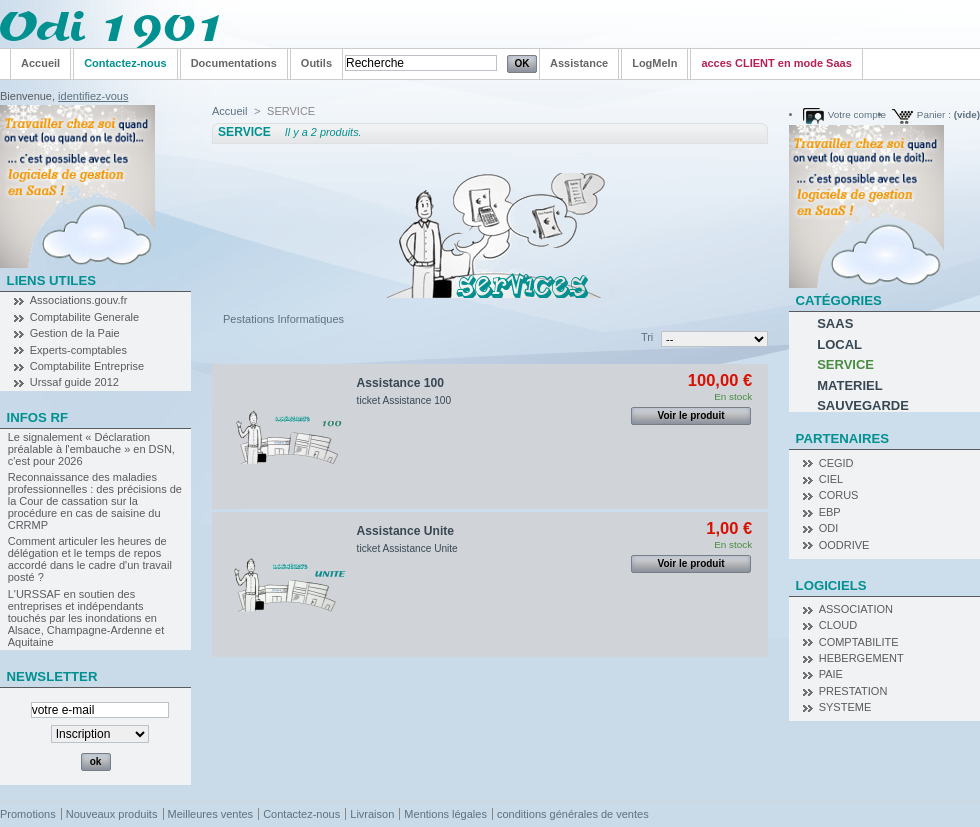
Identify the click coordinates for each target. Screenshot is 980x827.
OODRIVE (844, 545)
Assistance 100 (400, 383)
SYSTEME (845, 707)
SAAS (835, 323)
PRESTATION (853, 691)
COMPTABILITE (859, 642)
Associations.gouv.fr (79, 300)
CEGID (836, 463)
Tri (647, 337)
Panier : (934, 114)
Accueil (229, 111)
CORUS (839, 495)
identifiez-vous (93, 96)
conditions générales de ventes (573, 814)
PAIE (831, 674)
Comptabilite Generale (84, 317)
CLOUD (838, 625)
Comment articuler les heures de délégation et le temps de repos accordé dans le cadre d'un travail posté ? (90, 559)
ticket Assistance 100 (404, 400)
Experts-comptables (78, 350)
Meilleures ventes (211, 814)
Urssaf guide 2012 (74, 382)
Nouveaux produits (112, 814)
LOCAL (839, 344)
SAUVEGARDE (863, 405)
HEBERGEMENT (861, 658)
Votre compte (857, 114)
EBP (830, 512)
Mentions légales (445, 814)
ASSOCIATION (856, 609)
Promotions (28, 814)
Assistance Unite (405, 531)
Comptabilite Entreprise (87, 366)
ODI (829, 528)
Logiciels (831, 585)
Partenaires (843, 438)
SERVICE (845, 364)
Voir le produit (691, 415)
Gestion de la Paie (75, 333)
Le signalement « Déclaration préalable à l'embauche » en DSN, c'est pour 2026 (91, 449)
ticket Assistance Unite (407, 548)
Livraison (372, 814)
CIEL (831, 479)
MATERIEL (849, 385)
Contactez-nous (301, 814)
